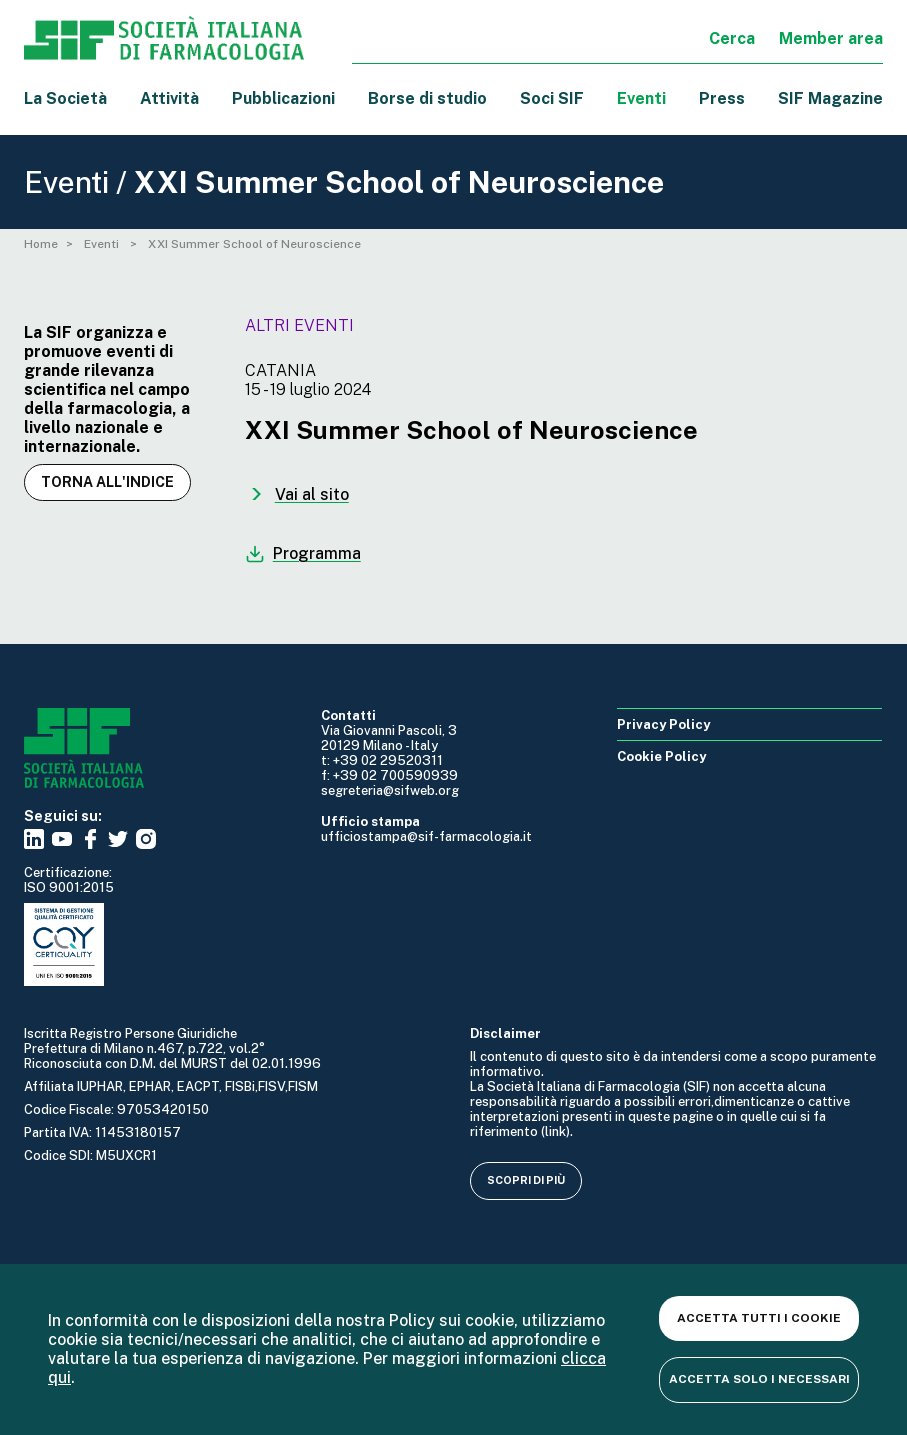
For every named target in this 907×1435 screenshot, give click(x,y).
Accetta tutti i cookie (759, 1318)
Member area (831, 38)
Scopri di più (526, 1180)
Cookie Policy (661, 756)
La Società (65, 98)
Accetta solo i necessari (759, 1379)
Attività (169, 98)
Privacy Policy (663, 724)
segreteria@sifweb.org (390, 790)
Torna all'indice (107, 482)
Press (722, 98)
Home (41, 244)
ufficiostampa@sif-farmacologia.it (426, 836)
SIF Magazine (830, 98)
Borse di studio (427, 98)
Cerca (732, 38)
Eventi (641, 98)
